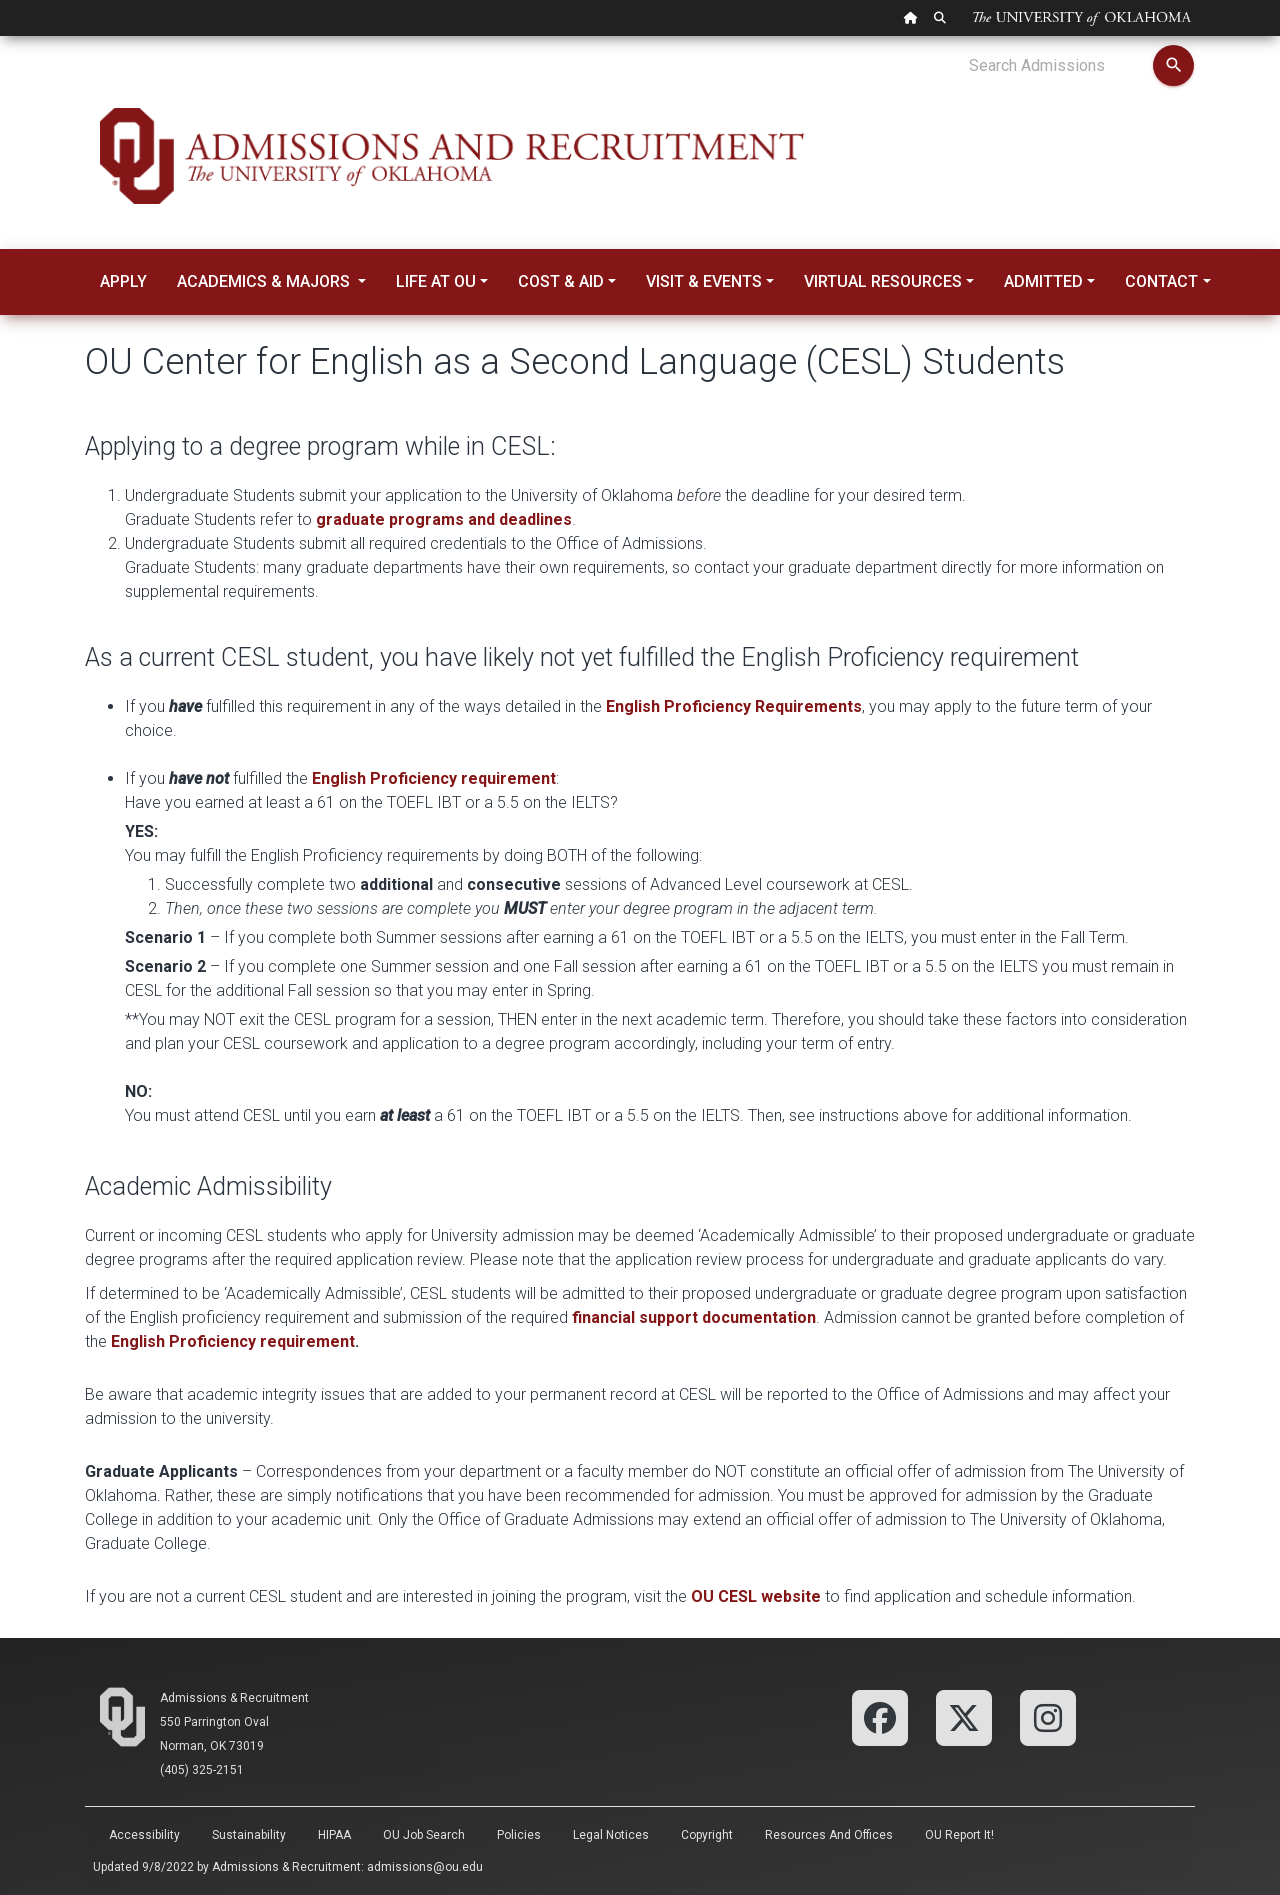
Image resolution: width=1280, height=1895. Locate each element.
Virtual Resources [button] (883, 281)
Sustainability (249, 1835)
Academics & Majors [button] (265, 281)
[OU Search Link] (940, 18)
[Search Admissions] (1060, 66)
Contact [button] (1161, 281)
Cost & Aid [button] (561, 281)
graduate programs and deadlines (444, 519)
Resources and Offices (829, 1835)
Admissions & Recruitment (234, 1698)
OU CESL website (756, 1596)
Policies (519, 1835)
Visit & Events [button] (704, 281)
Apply (123, 281)
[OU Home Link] (911, 18)
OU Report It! (959, 1835)
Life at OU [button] (436, 281)
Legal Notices (611, 1835)
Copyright (707, 1835)
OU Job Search (424, 1835)
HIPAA (334, 1835)
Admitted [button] (1043, 281)
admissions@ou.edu (425, 1867)
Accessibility (144, 1835)
